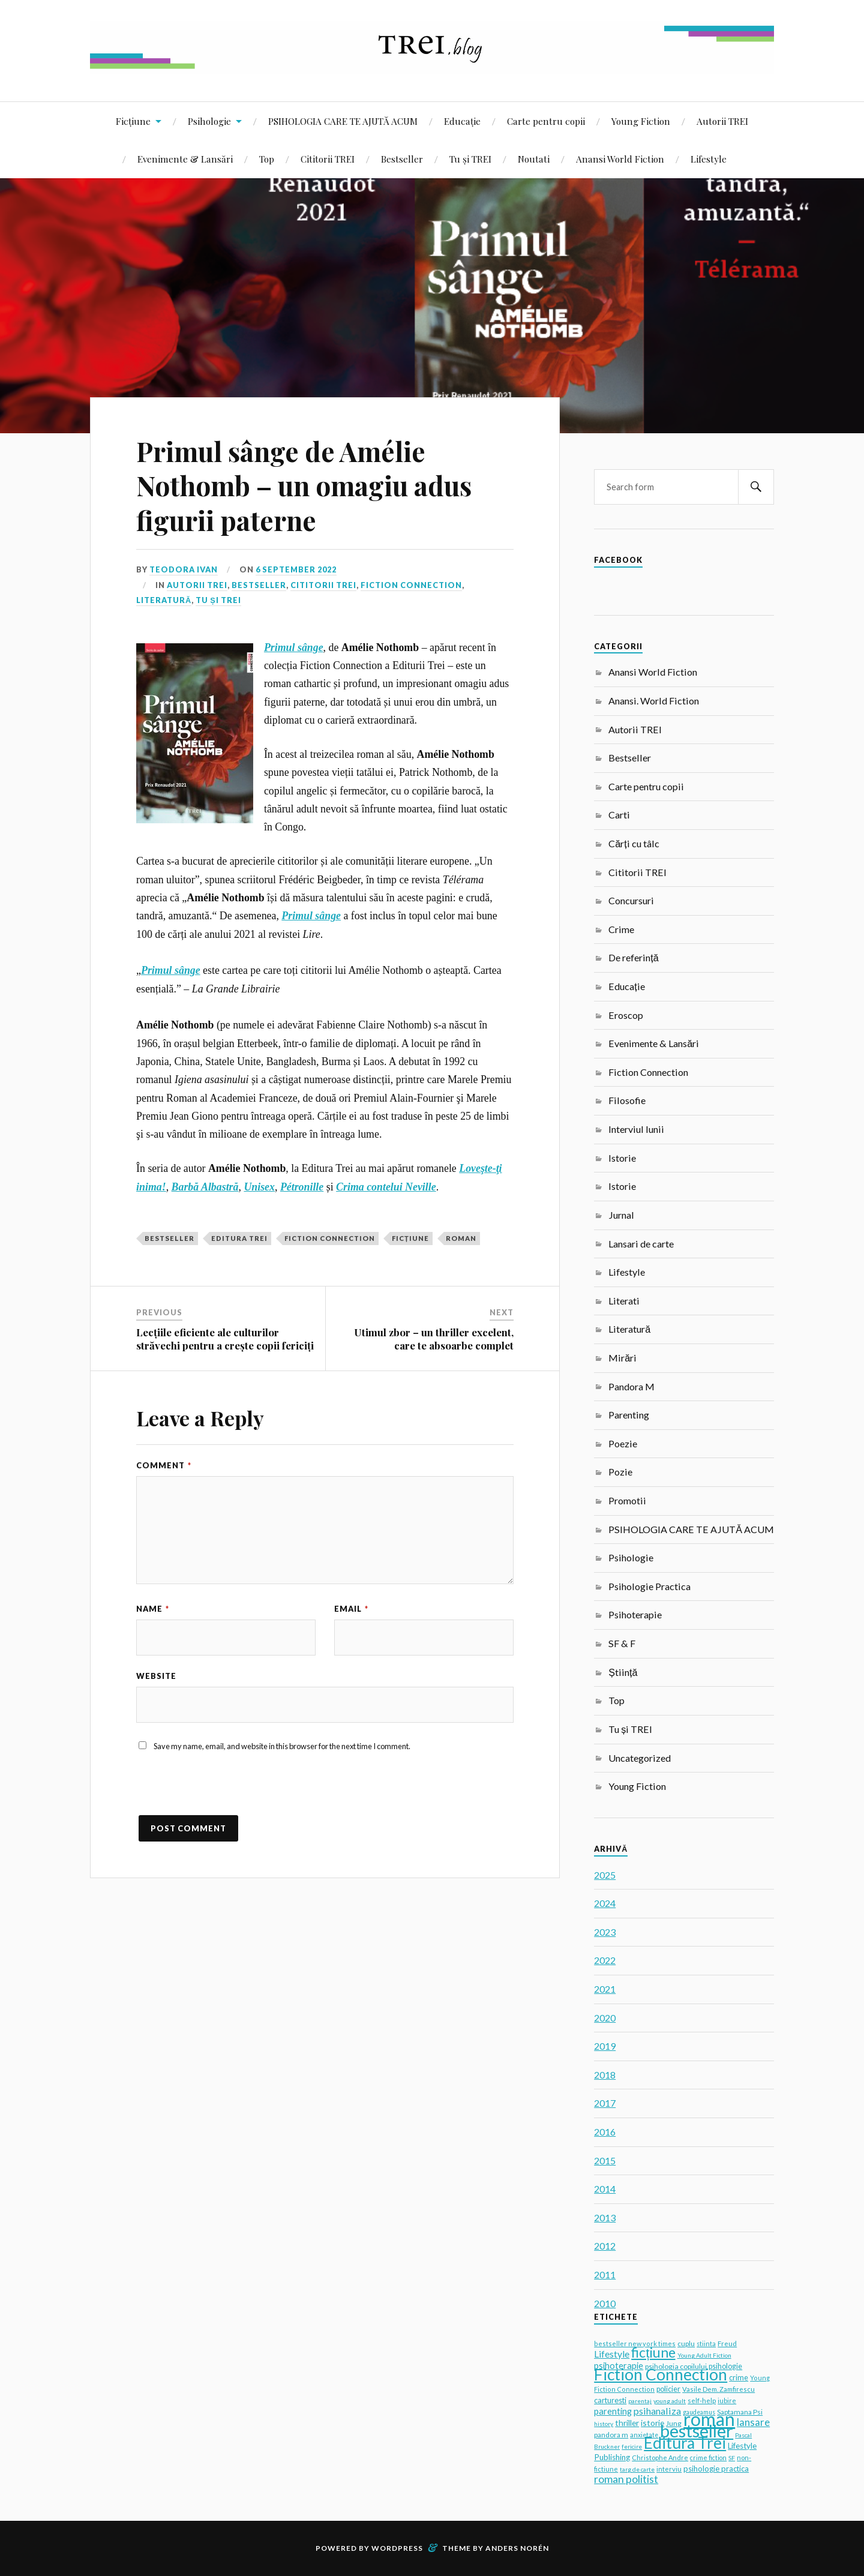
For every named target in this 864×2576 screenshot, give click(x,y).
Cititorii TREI (328, 158)
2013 (605, 2217)
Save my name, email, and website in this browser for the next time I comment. (282, 1746)
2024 (605, 1903)
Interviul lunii (636, 1129)
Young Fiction (640, 121)
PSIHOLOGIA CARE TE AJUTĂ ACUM (343, 121)
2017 (605, 2103)
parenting (613, 2411)
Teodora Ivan (183, 569)
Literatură (163, 600)
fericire (632, 2446)
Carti (619, 814)
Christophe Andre (660, 2457)
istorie (652, 2423)
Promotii (627, 1500)
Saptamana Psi (740, 2411)
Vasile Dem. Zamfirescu (718, 2389)
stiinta (706, 2343)
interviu (669, 2469)
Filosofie (627, 1100)
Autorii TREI (722, 121)
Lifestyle (709, 158)
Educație (462, 121)
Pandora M (631, 1386)
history (603, 2423)
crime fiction (708, 2457)
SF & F (621, 1643)
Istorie (622, 1157)
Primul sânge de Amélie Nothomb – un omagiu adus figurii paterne (304, 485)
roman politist (626, 2478)
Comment (163, 1465)
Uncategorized (639, 1758)
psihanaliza (657, 2410)
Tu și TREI (470, 158)
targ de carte (637, 2469)
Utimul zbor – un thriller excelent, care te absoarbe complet (434, 1339)
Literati (624, 1300)
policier (668, 2389)
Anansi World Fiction (620, 158)
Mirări (622, 1357)
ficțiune (410, 1238)
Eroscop (625, 1015)
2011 (605, 2274)
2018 (605, 2074)
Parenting (628, 1414)
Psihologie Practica (649, 1586)
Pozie (620, 1471)
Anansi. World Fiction (653, 700)
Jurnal (621, 1214)
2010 (605, 2303)
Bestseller (402, 158)
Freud (727, 2343)
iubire (727, 2400)
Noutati (534, 158)
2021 (605, 1989)
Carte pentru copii (546, 121)
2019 (605, 2046)
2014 (605, 2188)
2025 (605, 1875)
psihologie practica (716, 2468)
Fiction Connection (411, 585)
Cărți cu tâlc (633, 843)
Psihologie (209, 121)
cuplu (686, 2343)
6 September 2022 (296, 569)
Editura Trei (239, 1238)
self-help (702, 2400)
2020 (605, 2017)
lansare (753, 2422)
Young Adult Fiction (704, 2355)
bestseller (169, 1238)
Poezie (622, 1443)
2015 (605, 2160)
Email (351, 1609)
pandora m (611, 2434)
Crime (621, 929)
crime (738, 2377)
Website (156, 1676)
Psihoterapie (635, 1614)
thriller (627, 2423)
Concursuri (631, 900)
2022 (605, 1960)
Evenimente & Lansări (185, 158)
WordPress (397, 2548)
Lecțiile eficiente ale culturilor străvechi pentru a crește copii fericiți (225, 1339)
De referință (633, 957)
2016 (605, 2131)
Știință (622, 1672)
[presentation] (227, 1791)
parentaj (640, 2400)
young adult (669, 2400)
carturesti (610, 2400)
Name (152, 1609)
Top (266, 158)
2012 (605, 2245)
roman (461, 1238)
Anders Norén (517, 2548)
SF (731, 2457)
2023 (605, 1932)
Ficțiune (133, 121)
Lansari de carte (641, 1243)
